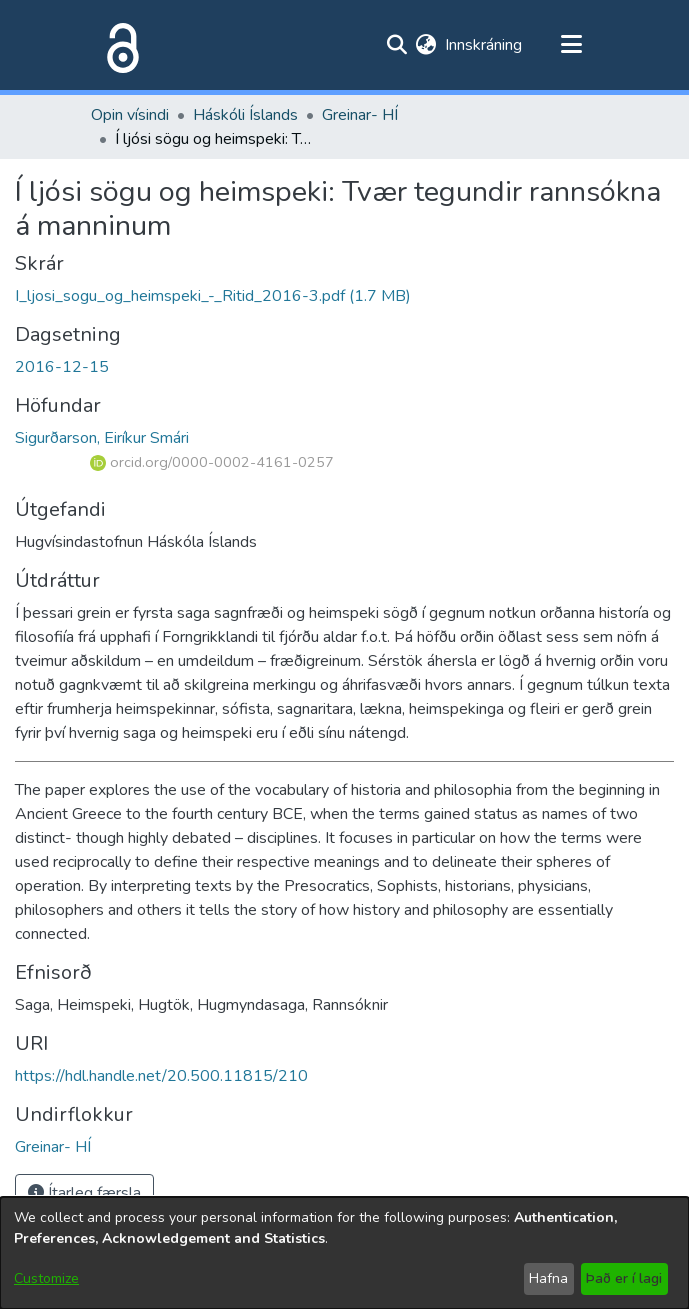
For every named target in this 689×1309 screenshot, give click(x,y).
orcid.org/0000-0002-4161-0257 (212, 462)
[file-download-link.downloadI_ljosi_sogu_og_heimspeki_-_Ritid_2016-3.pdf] (213, 296)
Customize (46, 1278)
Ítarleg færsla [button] (84, 1193)
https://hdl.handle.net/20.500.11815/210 (161, 1076)
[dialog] (344, 1253)
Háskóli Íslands (245, 115)
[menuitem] (426, 45)
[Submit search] (397, 45)
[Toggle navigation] (572, 45)
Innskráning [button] (484, 45)
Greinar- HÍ (360, 115)
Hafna (548, 1278)
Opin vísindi (130, 115)
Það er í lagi (624, 1278)
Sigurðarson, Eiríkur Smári (102, 438)
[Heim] (119, 45)
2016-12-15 (62, 367)
